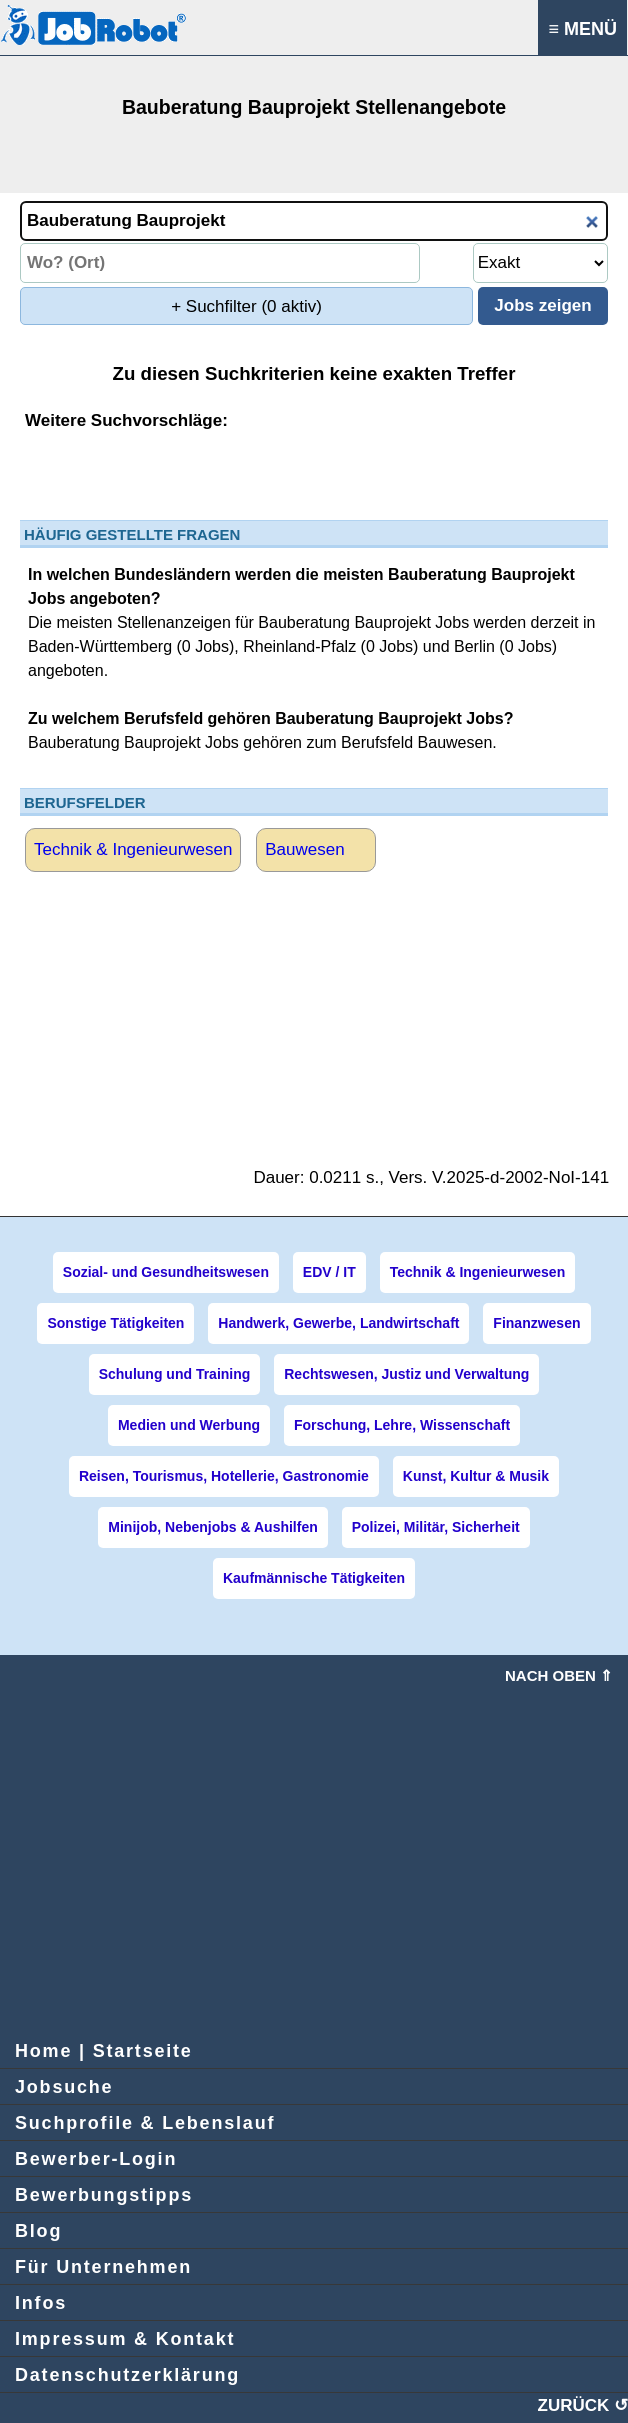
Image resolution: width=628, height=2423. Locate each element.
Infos (41, 2303)
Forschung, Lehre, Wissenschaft (402, 1425)
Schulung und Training (175, 1374)
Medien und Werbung (189, 1425)
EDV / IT (329, 1272)
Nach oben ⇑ (559, 1675)
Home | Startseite (104, 2051)
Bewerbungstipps (104, 2195)
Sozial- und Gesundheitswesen (166, 1272)
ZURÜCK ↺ (583, 2405)
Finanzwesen (536, 1323)
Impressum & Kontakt (125, 2339)
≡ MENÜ (582, 29)
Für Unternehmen (103, 2267)
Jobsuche (64, 2087)
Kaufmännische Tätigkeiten (314, 1578)
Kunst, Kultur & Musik (476, 1476)
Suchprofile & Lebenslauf (145, 2123)
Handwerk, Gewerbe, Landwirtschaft (338, 1323)
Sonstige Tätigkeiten (115, 1323)
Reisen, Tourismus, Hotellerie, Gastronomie (224, 1476)
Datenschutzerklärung (127, 2375)
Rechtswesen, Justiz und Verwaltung (406, 1374)
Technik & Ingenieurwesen (133, 849)
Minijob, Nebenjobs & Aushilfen (212, 1527)
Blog (38, 2231)
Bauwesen (304, 849)
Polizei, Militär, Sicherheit (436, 1527)
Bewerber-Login (96, 2159)
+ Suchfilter (246, 306)
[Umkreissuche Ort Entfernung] (540, 263)
